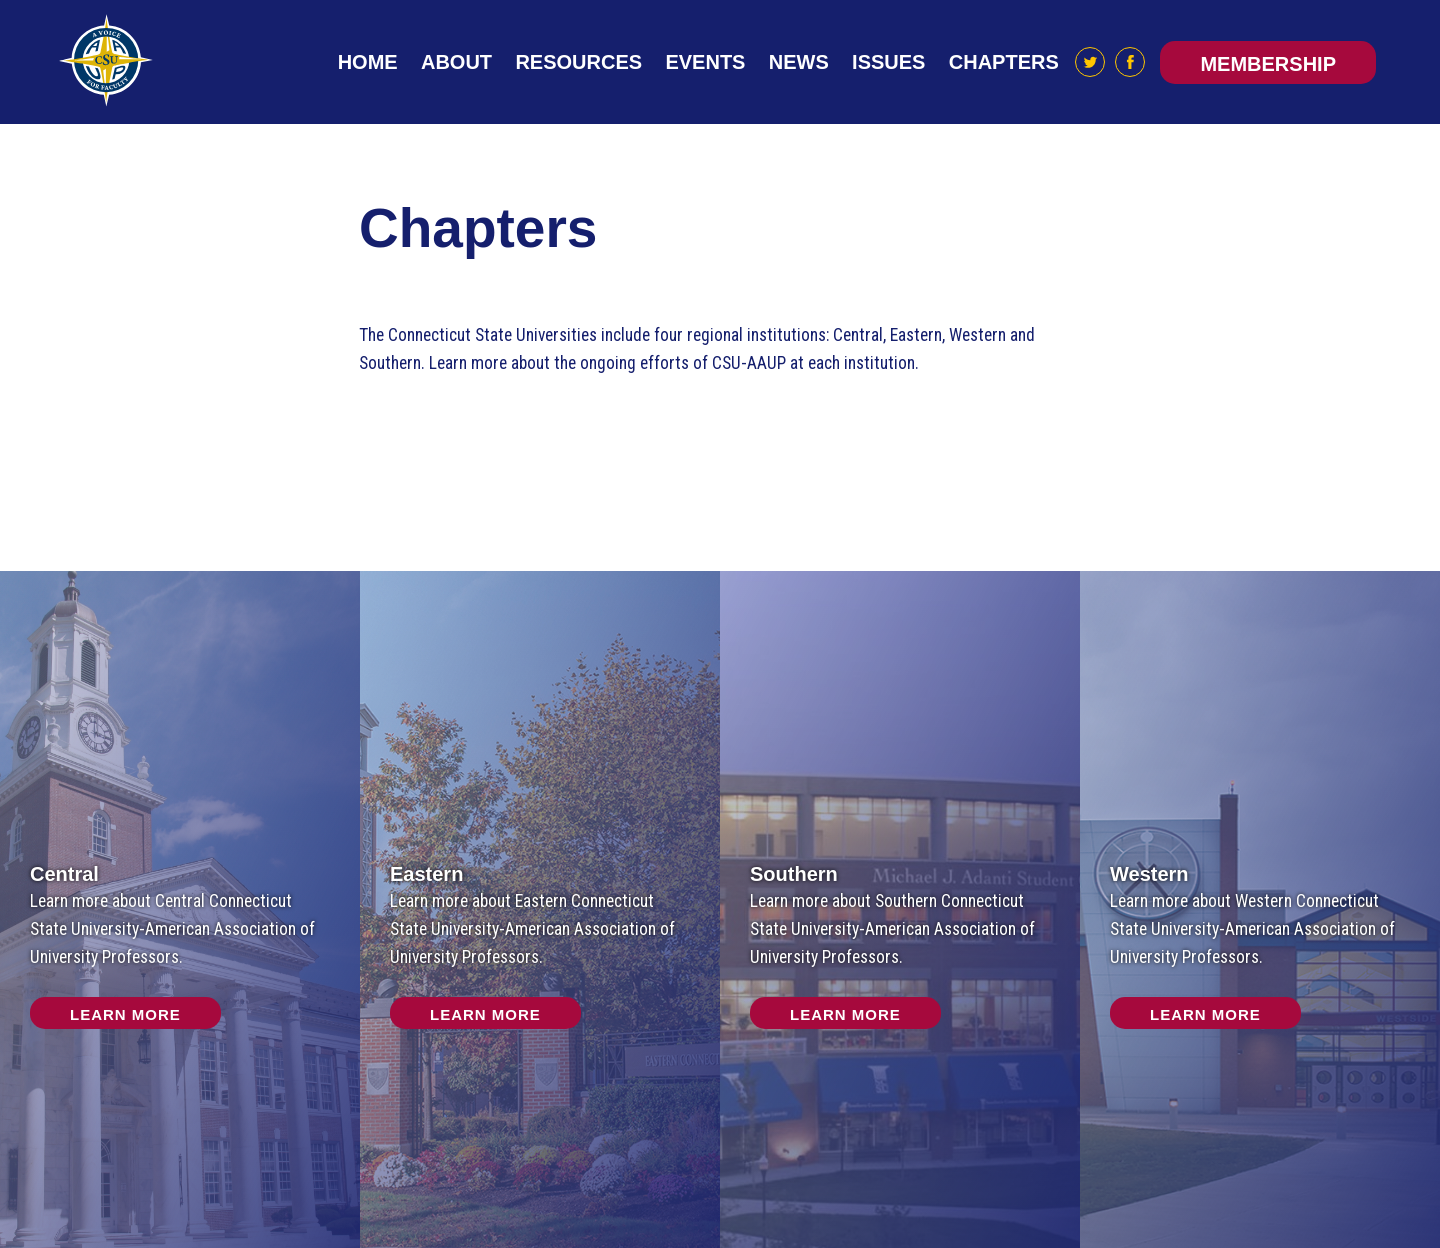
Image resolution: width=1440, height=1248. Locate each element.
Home (368, 62)
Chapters (1004, 62)
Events (705, 62)
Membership (1268, 64)
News (799, 62)
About (456, 62)
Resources (578, 62)
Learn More (125, 1014)
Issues (888, 62)
